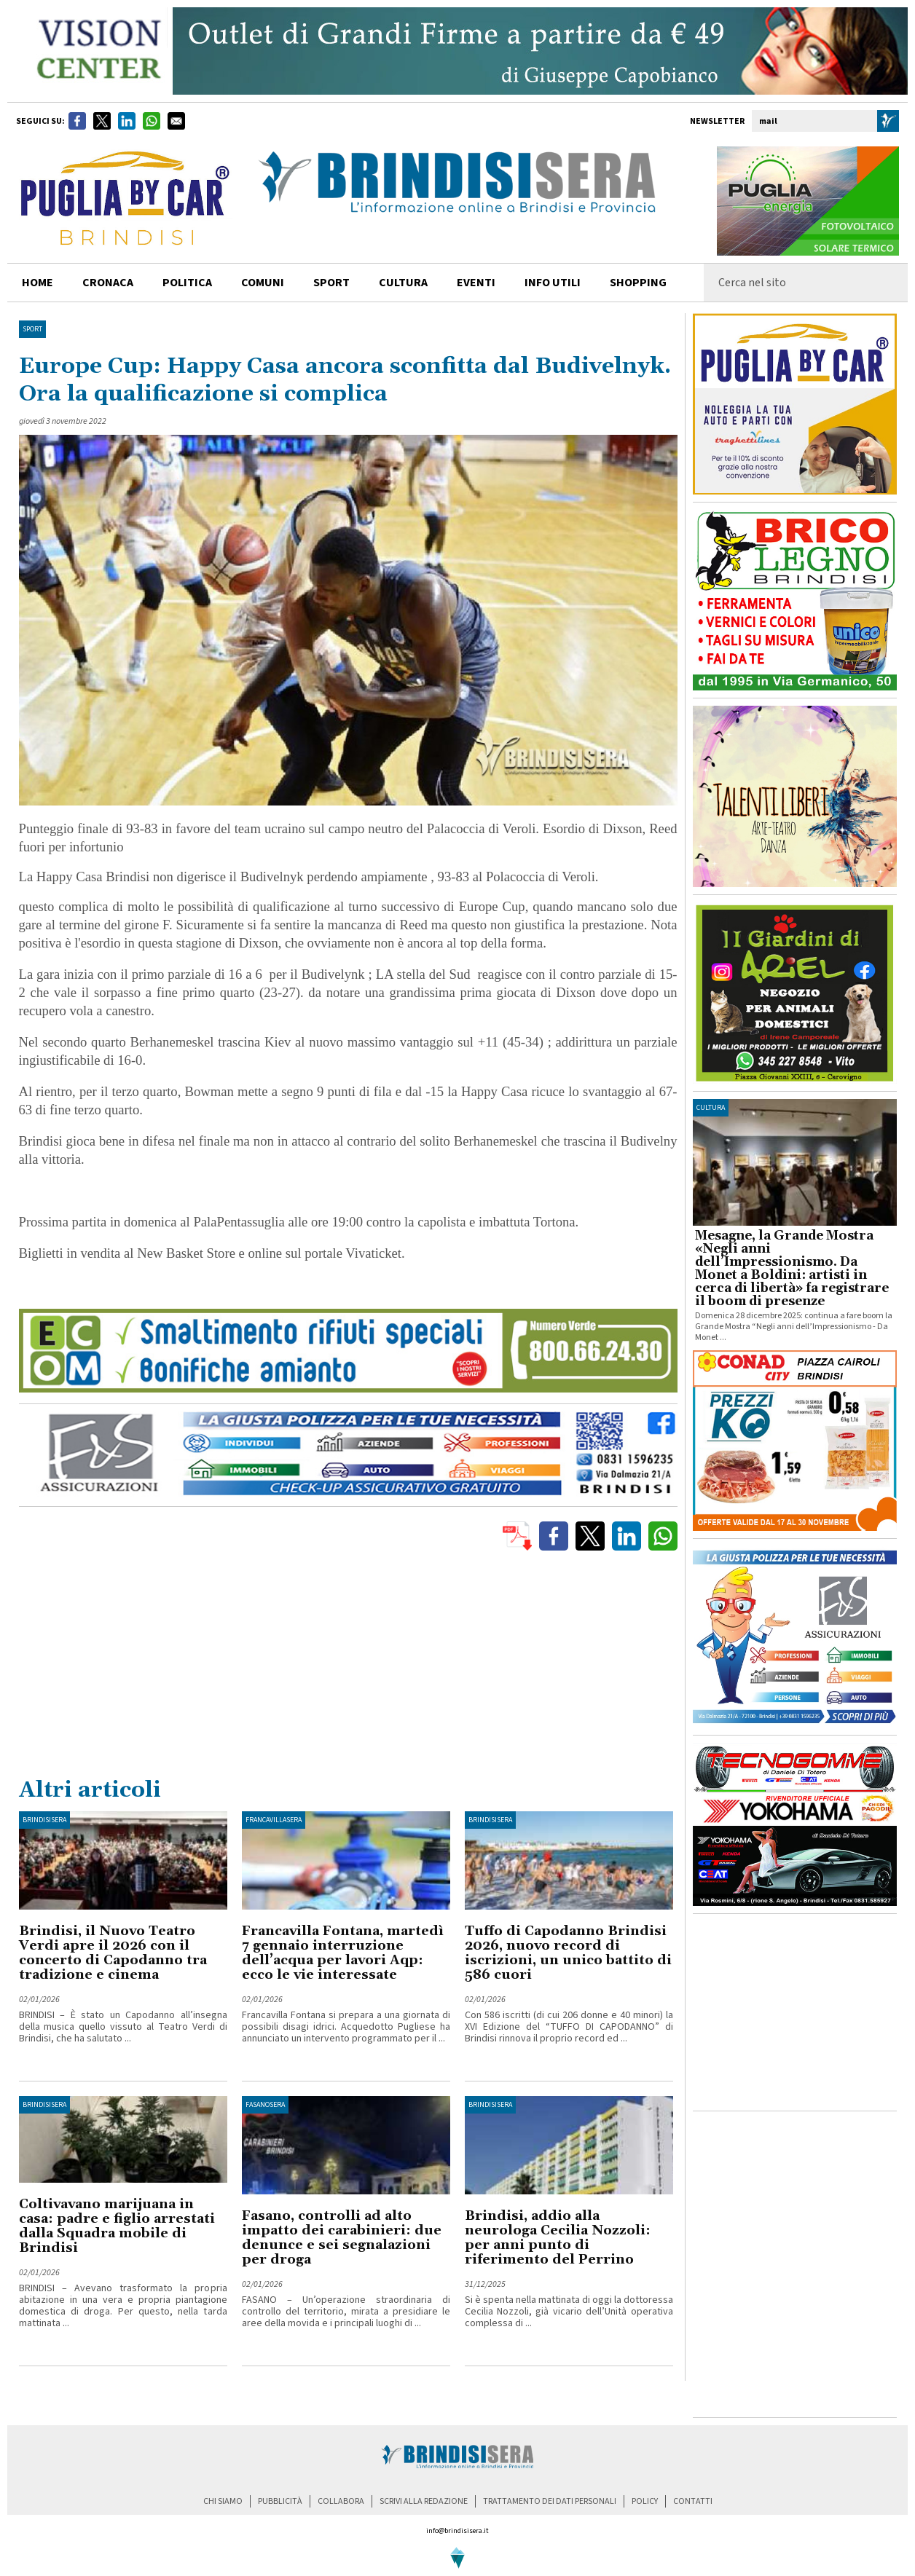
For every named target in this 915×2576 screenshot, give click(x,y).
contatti (692, 2501)
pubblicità (280, 2501)
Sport (32, 329)
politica (187, 283)
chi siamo (223, 2501)
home (37, 283)
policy (645, 2501)
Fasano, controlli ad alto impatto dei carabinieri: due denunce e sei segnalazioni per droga (341, 2237)
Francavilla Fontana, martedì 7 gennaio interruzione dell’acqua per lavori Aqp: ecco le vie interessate (343, 1953)
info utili (553, 283)
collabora (341, 2501)
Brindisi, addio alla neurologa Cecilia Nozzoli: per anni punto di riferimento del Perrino (558, 2237)
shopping (638, 283)
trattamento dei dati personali (549, 2501)
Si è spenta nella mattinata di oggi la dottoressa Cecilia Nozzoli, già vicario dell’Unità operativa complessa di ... (569, 2312)
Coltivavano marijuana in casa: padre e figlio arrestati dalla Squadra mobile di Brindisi (117, 2226)
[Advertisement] (348, 1667)
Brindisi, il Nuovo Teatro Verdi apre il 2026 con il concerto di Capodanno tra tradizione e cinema (113, 1953)
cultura (403, 283)
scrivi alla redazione (424, 2501)
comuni (262, 283)
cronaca (107, 283)
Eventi (476, 283)
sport (331, 283)
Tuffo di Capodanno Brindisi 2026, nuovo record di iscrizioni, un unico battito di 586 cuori (568, 1953)
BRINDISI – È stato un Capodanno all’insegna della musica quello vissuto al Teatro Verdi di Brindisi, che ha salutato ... (123, 2027)
